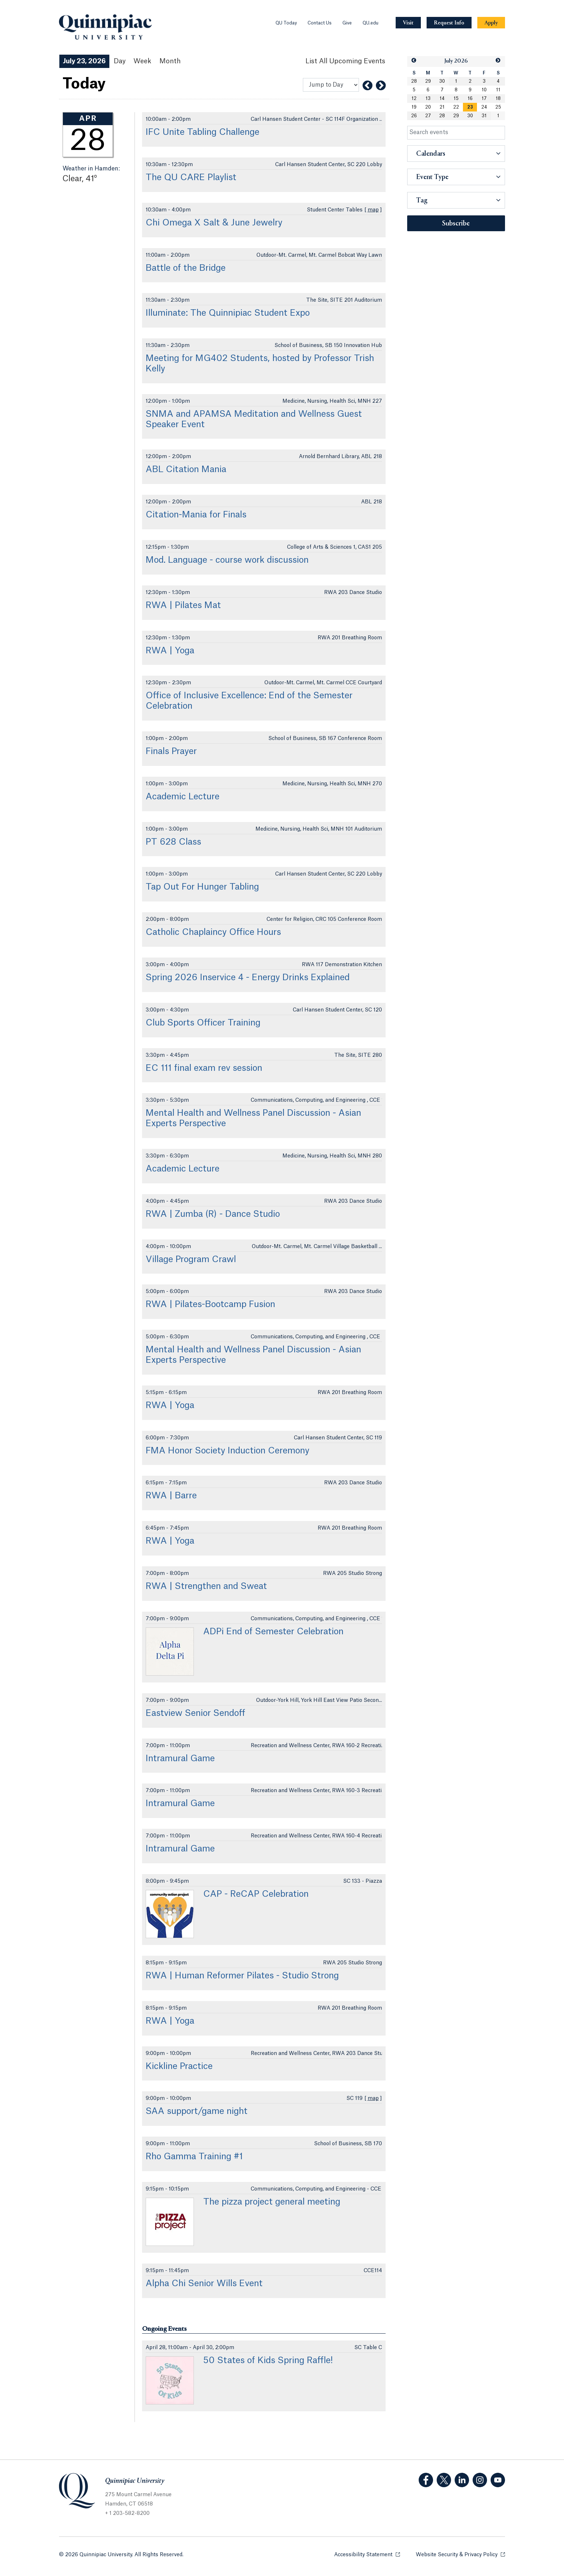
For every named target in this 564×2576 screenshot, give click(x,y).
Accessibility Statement (367, 2554)
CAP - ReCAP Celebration (256, 1894)
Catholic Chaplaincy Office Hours (213, 932)
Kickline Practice (179, 2066)
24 (484, 107)
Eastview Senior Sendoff (195, 1713)
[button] (414, 60)
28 (414, 81)
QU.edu (370, 23)
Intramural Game (180, 1758)
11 (498, 90)
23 (470, 107)
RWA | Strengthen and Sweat (206, 1586)
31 (484, 116)
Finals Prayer (171, 751)
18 (498, 98)
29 (428, 81)
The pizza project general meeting (271, 2202)
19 (414, 107)
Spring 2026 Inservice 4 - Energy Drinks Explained (248, 977)
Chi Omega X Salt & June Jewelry (214, 223)
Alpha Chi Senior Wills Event (204, 2283)
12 (414, 98)
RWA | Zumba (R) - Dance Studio (213, 1214)
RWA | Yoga (170, 651)
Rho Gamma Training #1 (194, 2156)
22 (456, 107)
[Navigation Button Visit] (408, 23)
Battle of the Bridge (186, 268)
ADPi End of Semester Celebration (273, 1631)
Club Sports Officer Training (203, 1023)
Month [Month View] (170, 61)
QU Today (286, 23)
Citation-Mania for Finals (196, 515)
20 (428, 107)
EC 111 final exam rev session (204, 1068)
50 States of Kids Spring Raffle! (268, 2360)
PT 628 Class (173, 842)
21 (442, 107)
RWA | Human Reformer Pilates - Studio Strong (242, 1976)
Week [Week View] (142, 61)
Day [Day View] (120, 61)
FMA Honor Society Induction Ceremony (227, 1451)
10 (484, 90)
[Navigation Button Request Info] (449, 23)
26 (414, 116)
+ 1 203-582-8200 (127, 2513)
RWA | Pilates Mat (183, 605)
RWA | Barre (171, 1496)
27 (428, 116)
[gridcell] (470, 107)
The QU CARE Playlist (191, 177)
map (373, 210)
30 (442, 81)
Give (347, 23)
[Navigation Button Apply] (491, 23)
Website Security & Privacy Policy (460, 2554)
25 (498, 107)
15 (456, 98)
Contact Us (320, 23)
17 (484, 98)
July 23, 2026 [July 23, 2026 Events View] (84, 61)
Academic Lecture (182, 797)
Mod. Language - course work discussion (227, 560)
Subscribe (456, 223)
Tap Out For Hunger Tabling (202, 887)
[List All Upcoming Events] (345, 61)
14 (442, 98)
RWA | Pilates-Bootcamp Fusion (210, 1304)
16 (470, 98)
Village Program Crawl (191, 1259)
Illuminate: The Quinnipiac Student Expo (228, 313)
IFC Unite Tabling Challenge (202, 132)
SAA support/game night (196, 2111)
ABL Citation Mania (186, 469)
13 (428, 98)
